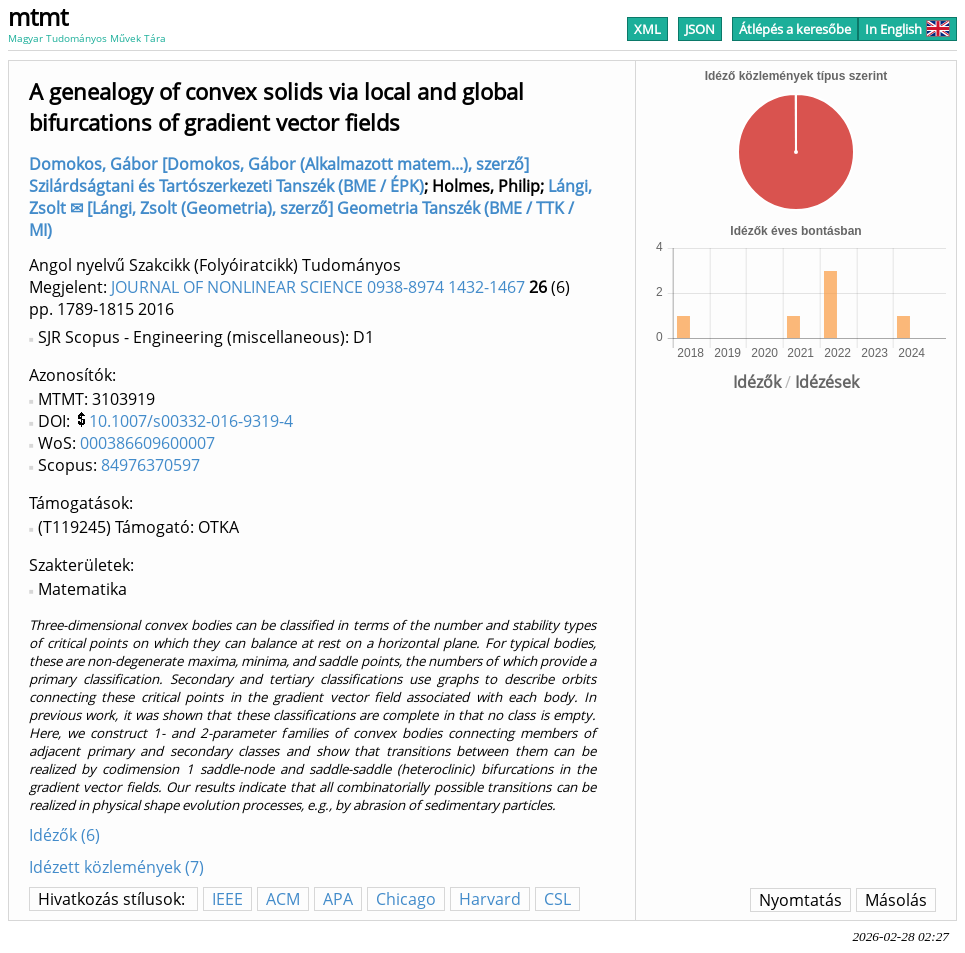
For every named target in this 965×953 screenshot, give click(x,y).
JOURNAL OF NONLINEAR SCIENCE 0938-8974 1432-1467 (318, 287)
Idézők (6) (64, 835)
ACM (283, 899)
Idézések (827, 382)
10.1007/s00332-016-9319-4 (191, 421)
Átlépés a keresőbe (795, 29)
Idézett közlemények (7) (116, 867)
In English (907, 29)
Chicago (406, 899)
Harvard (490, 899)
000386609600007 (147, 443)
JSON (700, 29)
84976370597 (150, 465)
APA (338, 899)
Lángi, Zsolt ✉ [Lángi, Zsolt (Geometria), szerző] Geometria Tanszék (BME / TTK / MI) (310, 208)
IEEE (227, 899)
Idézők (757, 382)
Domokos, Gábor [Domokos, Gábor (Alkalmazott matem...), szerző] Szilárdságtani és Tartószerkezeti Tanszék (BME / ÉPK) (279, 175)
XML (647, 29)
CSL (557, 899)
